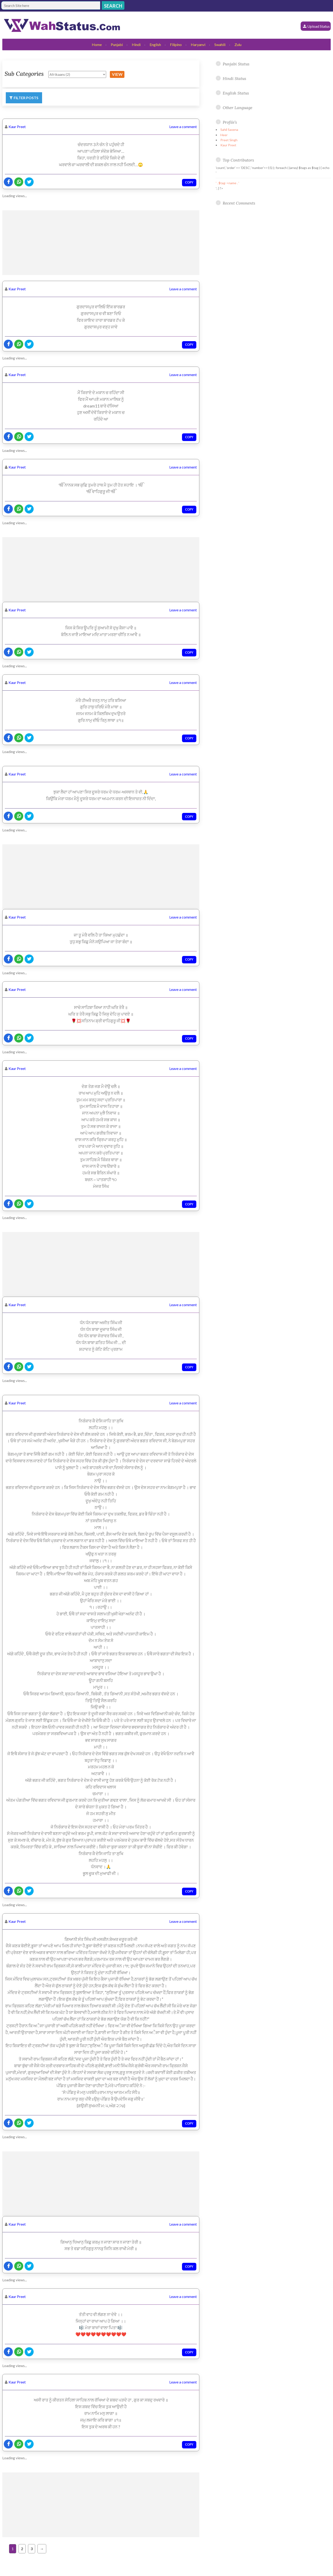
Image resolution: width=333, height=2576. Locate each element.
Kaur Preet (17, 126)
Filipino (176, 44)
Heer (224, 135)
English (155, 44)
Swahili (219, 44)
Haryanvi (198, 44)
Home (97, 44)
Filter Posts (26, 97)
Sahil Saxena (229, 130)
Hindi (136, 44)
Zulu (237, 44)
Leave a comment (183, 126)
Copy (189, 182)
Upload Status (318, 26)
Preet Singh (228, 140)
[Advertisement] (100, 242)
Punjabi (117, 44)
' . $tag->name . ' (227, 183)
